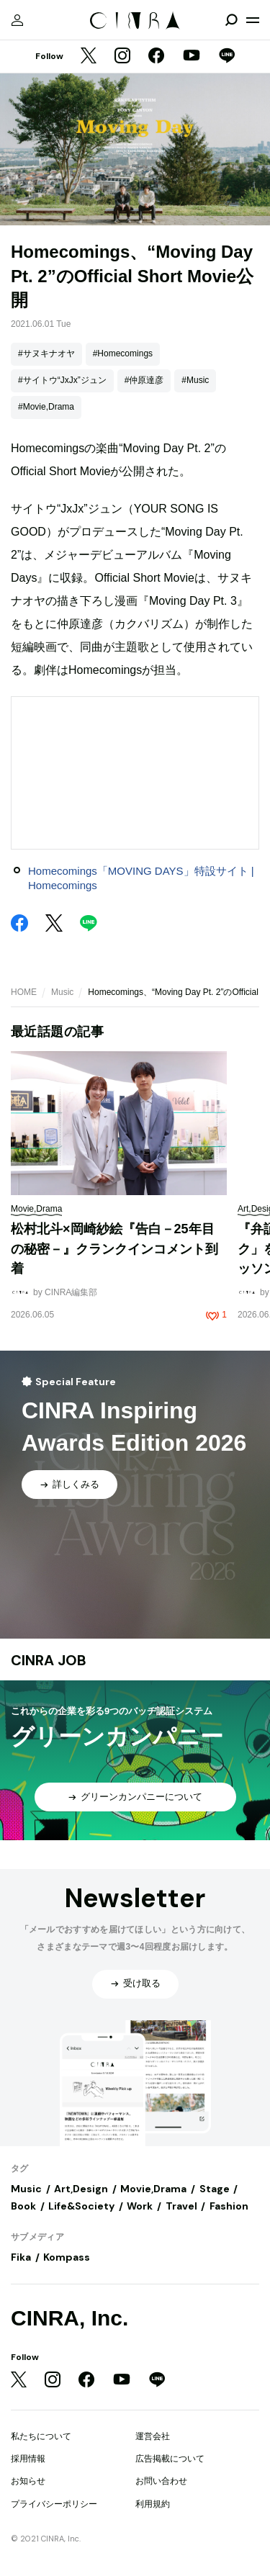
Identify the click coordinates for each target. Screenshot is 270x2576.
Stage (214, 2189)
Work (140, 2206)
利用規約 (152, 2504)
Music (62, 992)
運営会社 (152, 2436)
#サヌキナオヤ (46, 353)
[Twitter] (88, 57)
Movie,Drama (153, 2189)
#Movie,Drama (46, 407)
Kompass (66, 2257)
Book (23, 2206)
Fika (21, 2257)
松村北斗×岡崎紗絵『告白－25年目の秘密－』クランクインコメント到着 (114, 1249)
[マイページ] (17, 20)
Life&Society (81, 2206)
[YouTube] (191, 57)
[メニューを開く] (253, 20)
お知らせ (28, 2481)
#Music (195, 380)
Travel (181, 2206)
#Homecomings (123, 353)
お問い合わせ (161, 2481)
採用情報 (28, 2459)
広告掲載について (169, 2459)
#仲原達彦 (144, 380)
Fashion (229, 2206)
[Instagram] (122, 57)
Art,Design (81, 2189)
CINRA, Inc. (69, 2318)
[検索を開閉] (231, 20)
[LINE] (227, 57)
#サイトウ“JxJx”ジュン (62, 380)
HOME (24, 992)
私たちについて (41, 2436)
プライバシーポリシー (54, 2504)
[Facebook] (156, 57)
